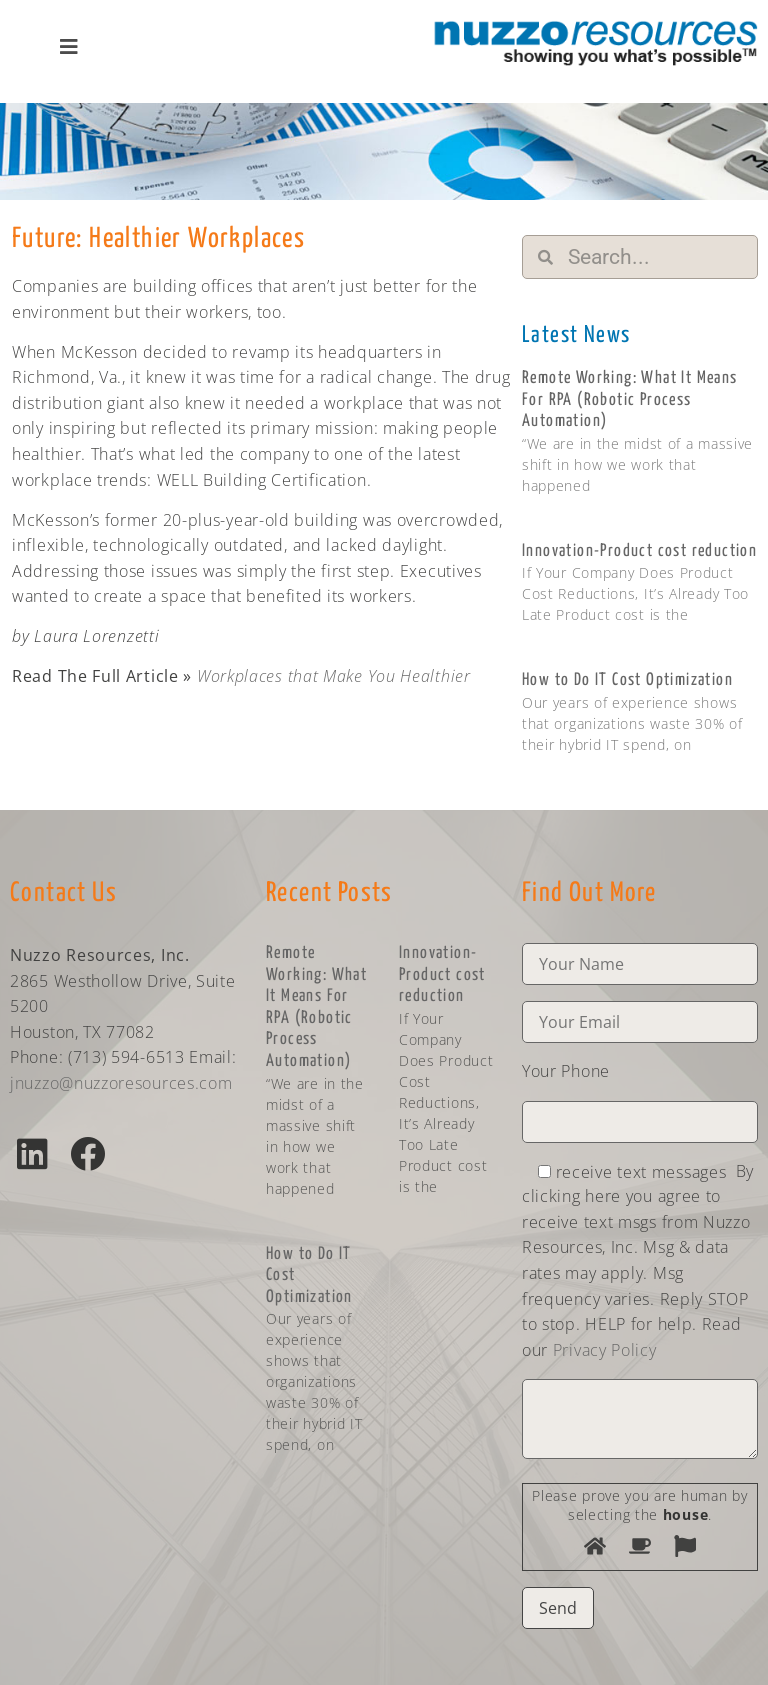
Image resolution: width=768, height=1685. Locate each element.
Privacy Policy (605, 1350)
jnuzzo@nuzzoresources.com (121, 1083)
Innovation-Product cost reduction (639, 551)
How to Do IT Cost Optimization (627, 680)
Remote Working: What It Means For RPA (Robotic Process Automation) (630, 400)
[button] (32, 1153)
